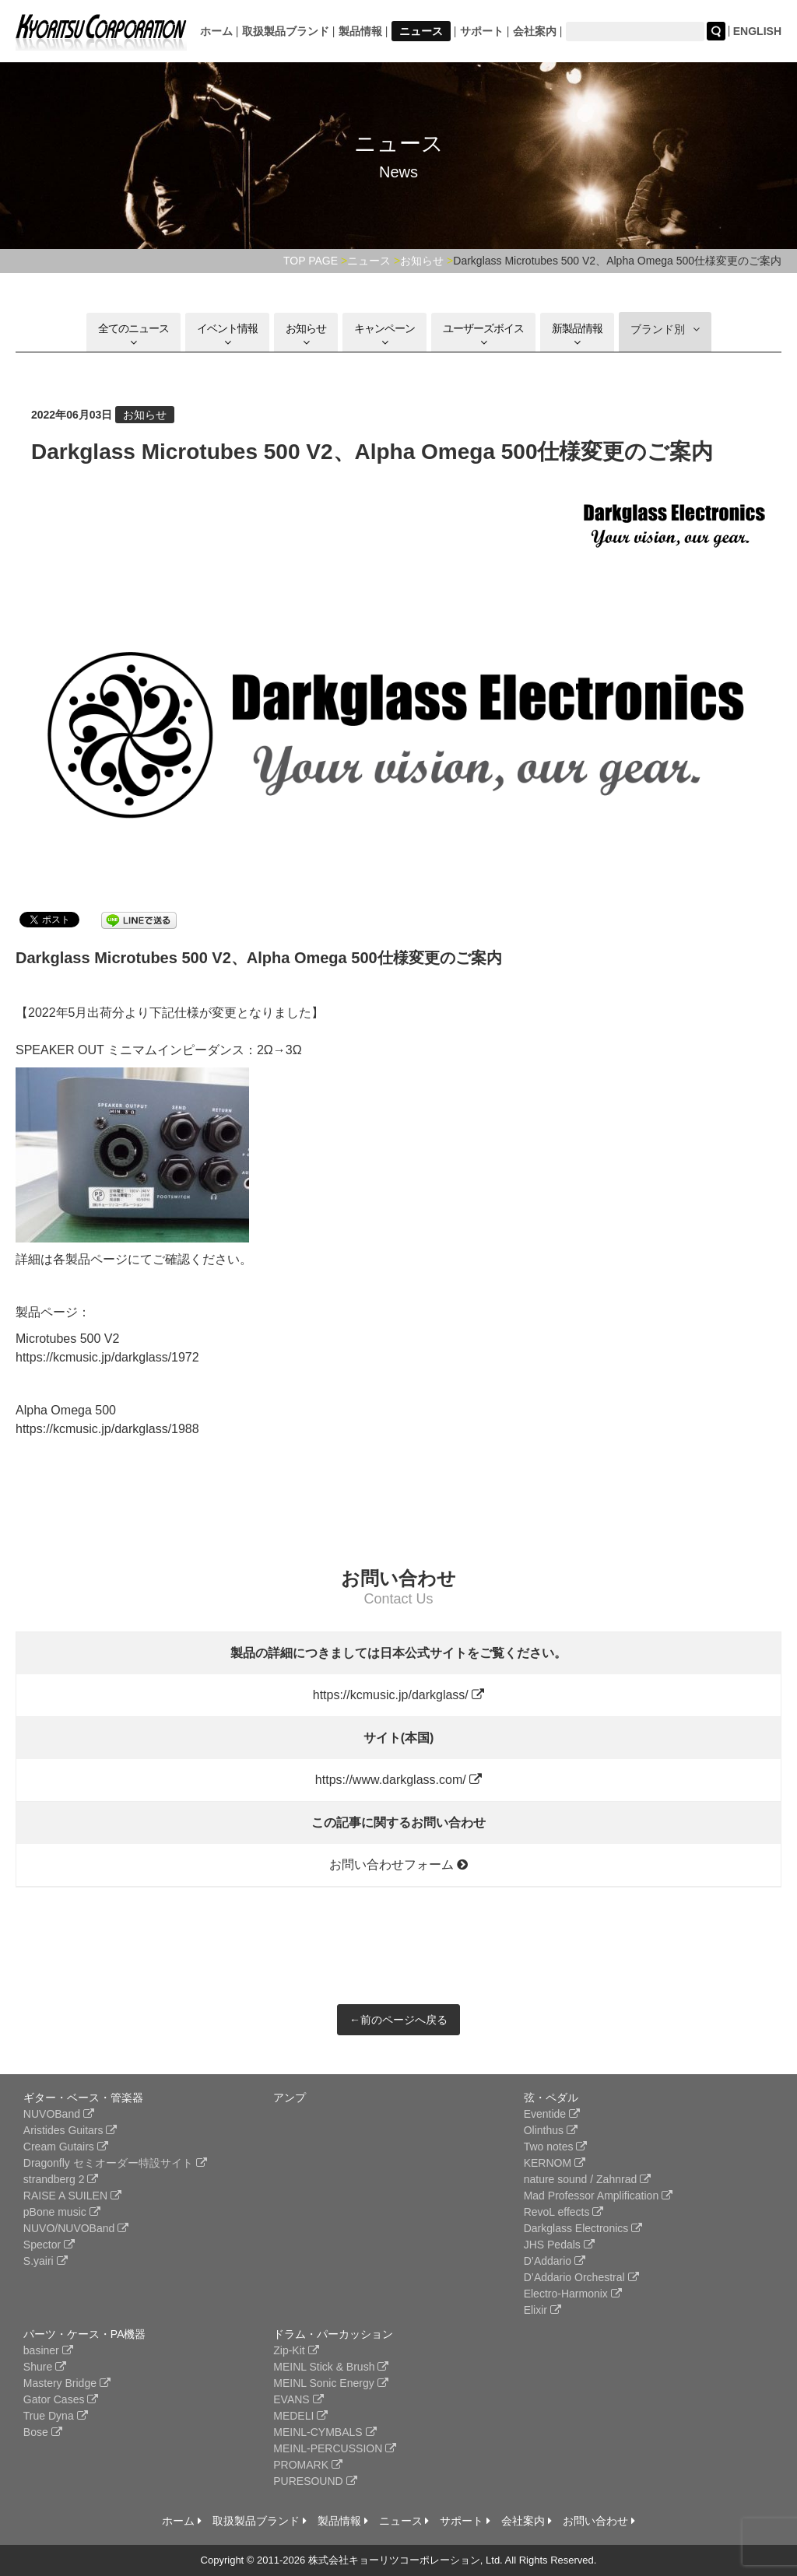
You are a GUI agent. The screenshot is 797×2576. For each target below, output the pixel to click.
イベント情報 (227, 335)
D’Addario (554, 2261)
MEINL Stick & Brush (330, 2366)
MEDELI (300, 2416)
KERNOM (554, 2163)
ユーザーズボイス (483, 335)
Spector (49, 2244)
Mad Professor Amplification (598, 2195)
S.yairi (45, 2261)
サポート (482, 31)
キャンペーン (384, 335)
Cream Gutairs (65, 2146)
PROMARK (307, 2465)
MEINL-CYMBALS (324, 2432)
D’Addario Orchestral (581, 2277)
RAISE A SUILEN (72, 2195)
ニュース (421, 31)
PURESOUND (314, 2481)
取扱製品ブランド (285, 31)
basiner (48, 2350)
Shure (44, 2366)
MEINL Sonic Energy (330, 2383)
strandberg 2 (61, 2179)
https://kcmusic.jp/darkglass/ (399, 1695)
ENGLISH (757, 31)
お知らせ (306, 335)
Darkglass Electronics (583, 2228)
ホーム (216, 31)
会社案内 (534, 31)
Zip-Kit (295, 2350)
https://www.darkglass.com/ (398, 1779)
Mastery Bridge (67, 2383)
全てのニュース (133, 335)
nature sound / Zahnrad (587, 2179)
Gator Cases (60, 2399)
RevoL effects (564, 2212)
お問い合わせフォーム (398, 1864)
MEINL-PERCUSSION (334, 2448)
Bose (42, 2432)
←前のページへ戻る (398, 2019)
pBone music (61, 2212)
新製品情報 (577, 335)
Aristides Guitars (70, 2130)
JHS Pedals (559, 2244)
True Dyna (55, 2416)
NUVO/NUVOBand (75, 2228)
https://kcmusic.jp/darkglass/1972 (107, 1357)
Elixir (542, 2310)
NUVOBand (58, 2114)
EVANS (298, 2399)
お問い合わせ (599, 2521)
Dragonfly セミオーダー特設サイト (115, 2163)
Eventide (552, 2114)
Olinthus (551, 2130)
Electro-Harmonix (573, 2293)
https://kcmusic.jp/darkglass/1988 (107, 1428)
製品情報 (360, 31)
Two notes (556, 2146)
